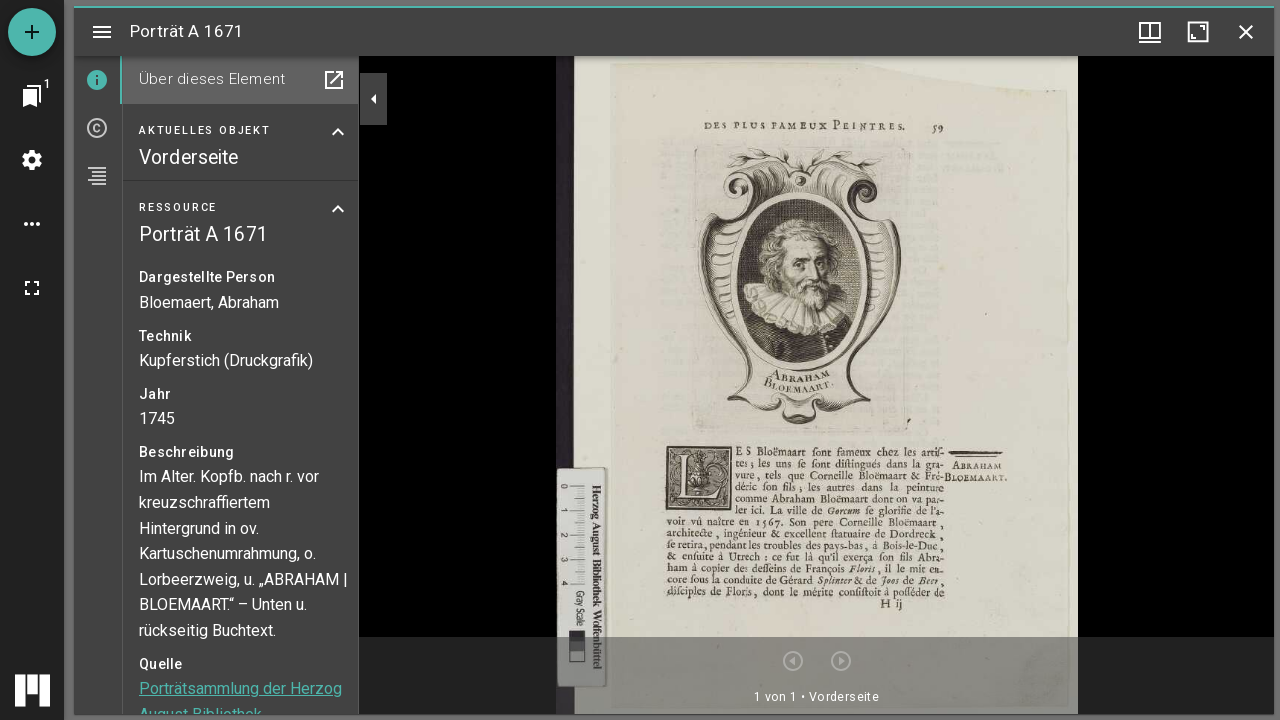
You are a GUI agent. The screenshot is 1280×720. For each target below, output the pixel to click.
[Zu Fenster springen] (32, 96)
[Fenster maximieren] (1198, 32)
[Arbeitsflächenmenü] (32, 160)
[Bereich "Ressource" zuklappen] (338, 209)
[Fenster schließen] (1246, 32)
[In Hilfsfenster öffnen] (334, 80)
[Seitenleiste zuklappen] (374, 99)
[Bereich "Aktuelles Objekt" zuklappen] (338, 132)
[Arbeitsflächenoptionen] (32, 224)
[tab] (98, 80)
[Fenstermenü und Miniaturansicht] (1150, 32)
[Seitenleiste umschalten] (102, 32)
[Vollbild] (32, 288)
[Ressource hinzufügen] (32, 32)
